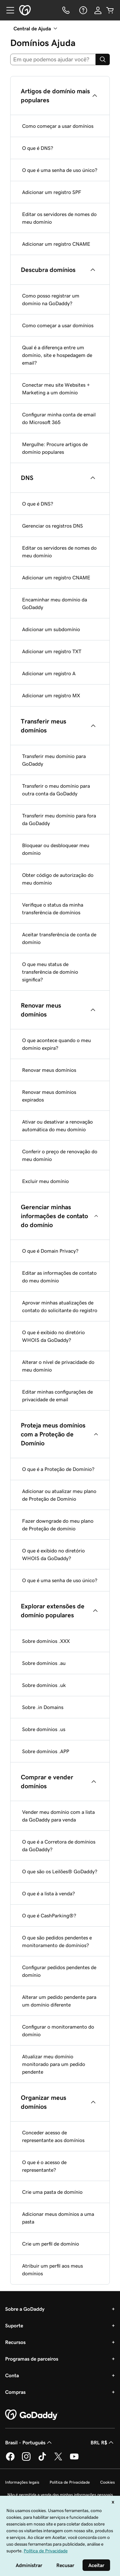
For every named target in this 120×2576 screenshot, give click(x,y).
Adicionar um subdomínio (51, 629)
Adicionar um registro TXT (51, 651)
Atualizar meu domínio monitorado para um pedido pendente (53, 2064)
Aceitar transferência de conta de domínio (59, 938)
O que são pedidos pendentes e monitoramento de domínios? (57, 1941)
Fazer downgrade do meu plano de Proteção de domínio (57, 1524)
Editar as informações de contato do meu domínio (59, 1276)
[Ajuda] (83, 10)
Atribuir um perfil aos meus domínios (52, 2269)
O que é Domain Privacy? (50, 1250)
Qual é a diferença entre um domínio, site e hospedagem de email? (57, 355)
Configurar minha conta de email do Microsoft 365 (59, 418)
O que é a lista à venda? (48, 1893)
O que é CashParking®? (49, 1915)
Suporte (14, 2325)
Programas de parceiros (31, 2358)
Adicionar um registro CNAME (56, 243)
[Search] (103, 59)
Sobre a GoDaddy (24, 2308)
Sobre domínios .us (43, 1729)
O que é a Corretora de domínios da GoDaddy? (58, 1845)
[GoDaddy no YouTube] (74, 2459)
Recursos (15, 2342)
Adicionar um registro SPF (51, 192)
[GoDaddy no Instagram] (26, 2459)
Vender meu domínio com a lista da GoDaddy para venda (58, 1815)
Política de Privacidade (70, 2482)
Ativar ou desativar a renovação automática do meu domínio (57, 1125)
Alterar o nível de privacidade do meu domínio (58, 1365)
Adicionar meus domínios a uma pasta (58, 2217)
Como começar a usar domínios (57, 125)
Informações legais (22, 2482)
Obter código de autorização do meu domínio (57, 878)
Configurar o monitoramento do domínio (58, 2030)
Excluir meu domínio (45, 1181)
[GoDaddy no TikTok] (42, 2459)
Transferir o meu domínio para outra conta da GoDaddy (56, 789)
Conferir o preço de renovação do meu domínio (59, 1155)
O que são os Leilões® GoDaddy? (59, 1871)
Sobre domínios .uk (44, 1685)
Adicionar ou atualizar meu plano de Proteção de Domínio (59, 1495)
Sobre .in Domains (42, 1707)
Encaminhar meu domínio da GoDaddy (54, 603)
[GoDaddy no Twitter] (58, 2459)
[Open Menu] (7, 10)
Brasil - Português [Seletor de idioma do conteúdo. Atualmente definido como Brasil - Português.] (29, 2442)
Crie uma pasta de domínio (52, 2191)
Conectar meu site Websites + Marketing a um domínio (56, 388)
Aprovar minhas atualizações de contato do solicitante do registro (59, 1306)
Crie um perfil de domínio (50, 2243)
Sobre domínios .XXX (46, 1641)
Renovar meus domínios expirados (49, 1095)
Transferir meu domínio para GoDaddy (54, 760)
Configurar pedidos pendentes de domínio (59, 1971)
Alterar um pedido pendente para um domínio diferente (59, 2000)
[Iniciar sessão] (98, 10)
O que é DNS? (37, 148)
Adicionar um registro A (49, 673)
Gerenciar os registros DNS (52, 525)
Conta (12, 2375)
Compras (15, 2391)
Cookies (107, 2482)
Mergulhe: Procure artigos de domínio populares (55, 448)
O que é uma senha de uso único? (59, 170)
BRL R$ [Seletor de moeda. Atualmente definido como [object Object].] (103, 2442)
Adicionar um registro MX (51, 695)
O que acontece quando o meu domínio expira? (56, 1044)
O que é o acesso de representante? (44, 2166)
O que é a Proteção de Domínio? (58, 1469)
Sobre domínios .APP (45, 1751)
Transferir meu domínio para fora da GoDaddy (59, 819)
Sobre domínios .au (44, 1663)
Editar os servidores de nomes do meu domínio (59, 218)
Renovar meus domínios (49, 1069)
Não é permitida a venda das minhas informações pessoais (60, 2495)
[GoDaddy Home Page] (31, 2415)
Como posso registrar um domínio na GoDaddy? (50, 299)
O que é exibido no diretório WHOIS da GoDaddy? (53, 1336)
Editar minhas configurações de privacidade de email (57, 1395)
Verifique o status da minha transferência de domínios (52, 908)
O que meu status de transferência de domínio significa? (50, 972)
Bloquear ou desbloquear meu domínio (55, 849)
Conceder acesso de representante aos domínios (53, 2136)
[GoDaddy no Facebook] (10, 2459)
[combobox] (53, 59)
